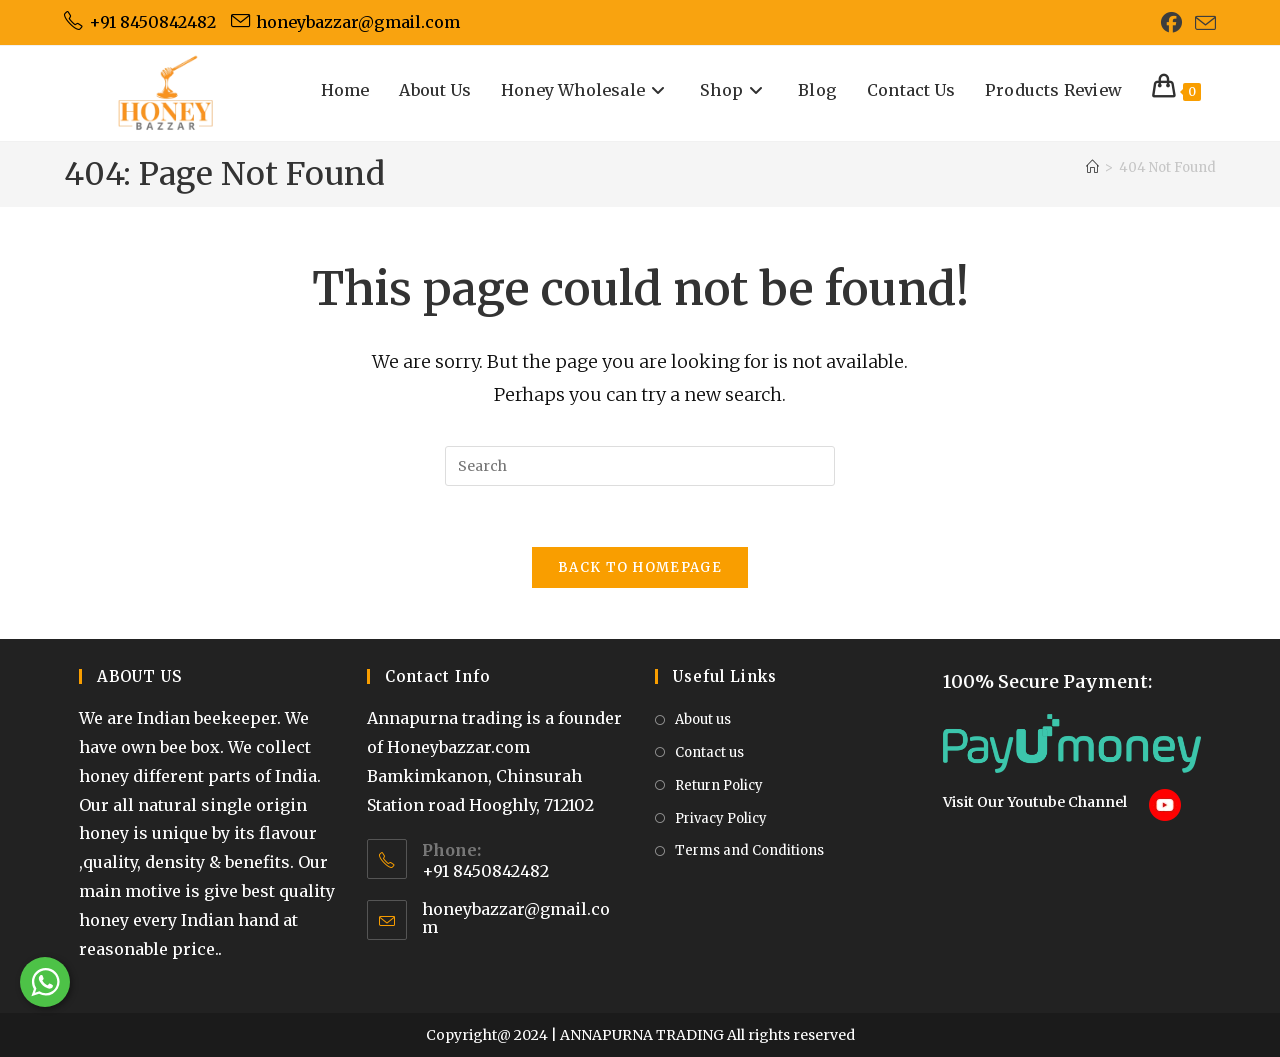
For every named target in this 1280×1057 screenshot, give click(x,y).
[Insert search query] (640, 466)
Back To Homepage (640, 567)
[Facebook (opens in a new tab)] (1172, 22)
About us (703, 719)
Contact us (709, 752)
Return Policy (719, 785)
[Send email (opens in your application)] (1202, 23)
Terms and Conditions (749, 850)
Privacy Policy (721, 818)
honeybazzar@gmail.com (516, 918)
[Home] (1092, 167)
